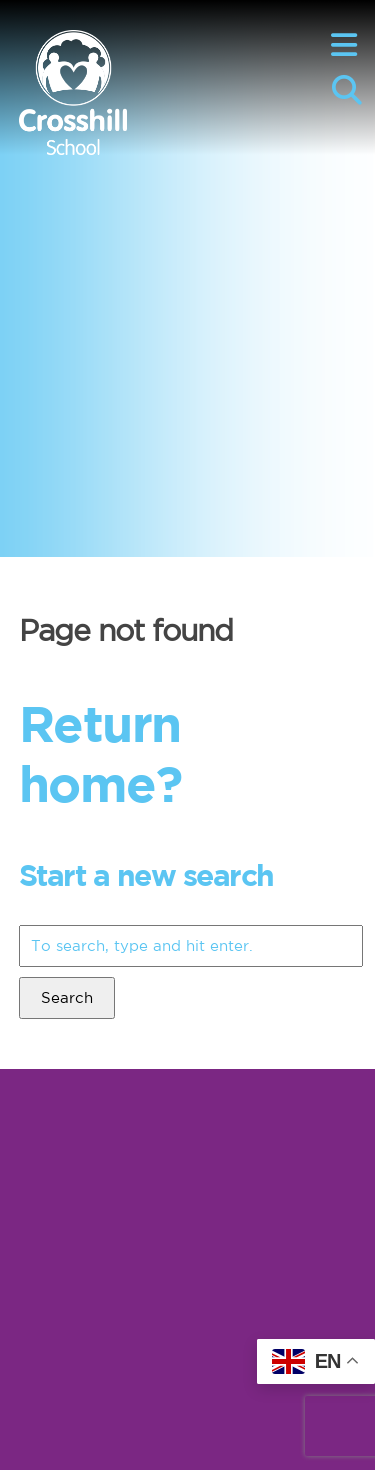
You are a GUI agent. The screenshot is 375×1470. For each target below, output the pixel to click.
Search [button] (67, 997)
